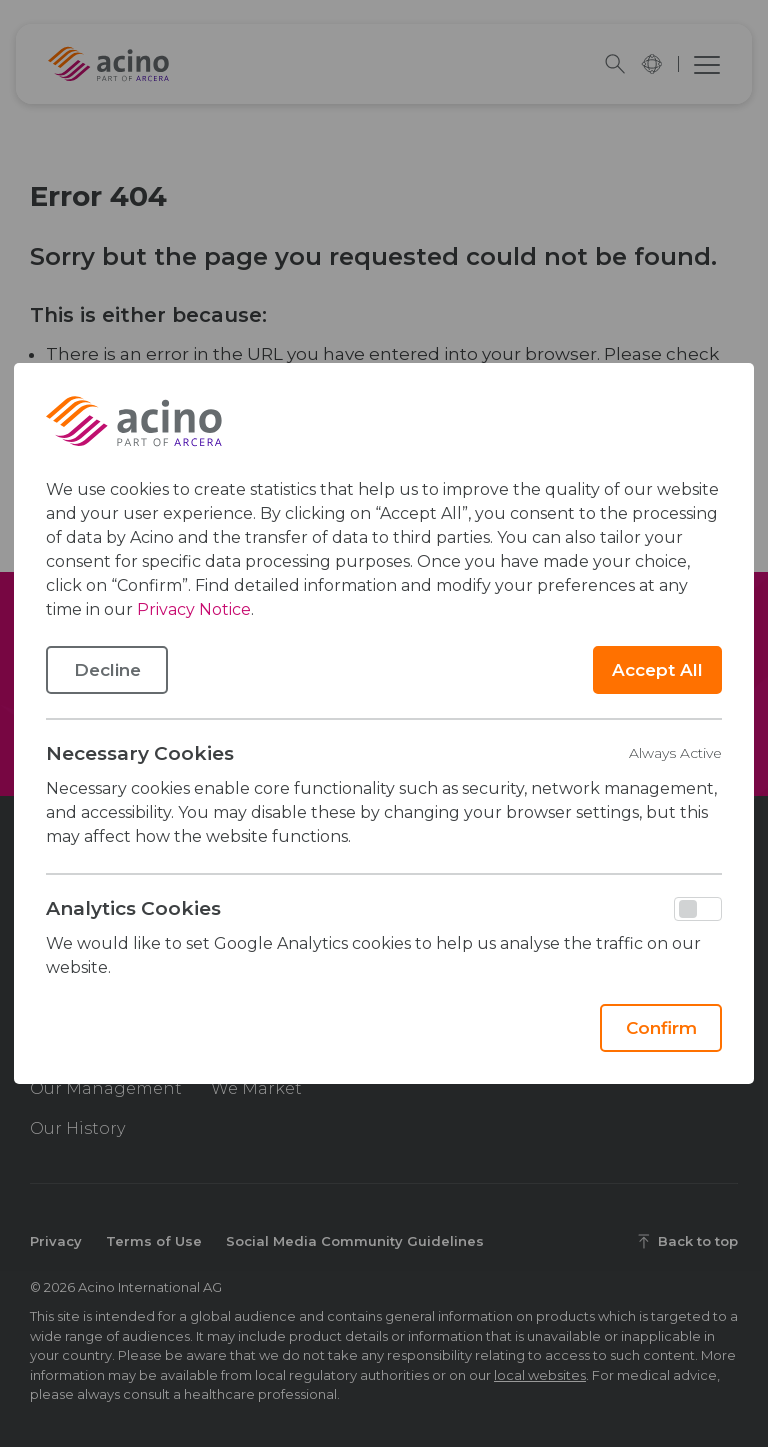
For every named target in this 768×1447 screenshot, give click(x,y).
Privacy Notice (194, 609)
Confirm (661, 1028)
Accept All (657, 670)
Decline (107, 670)
